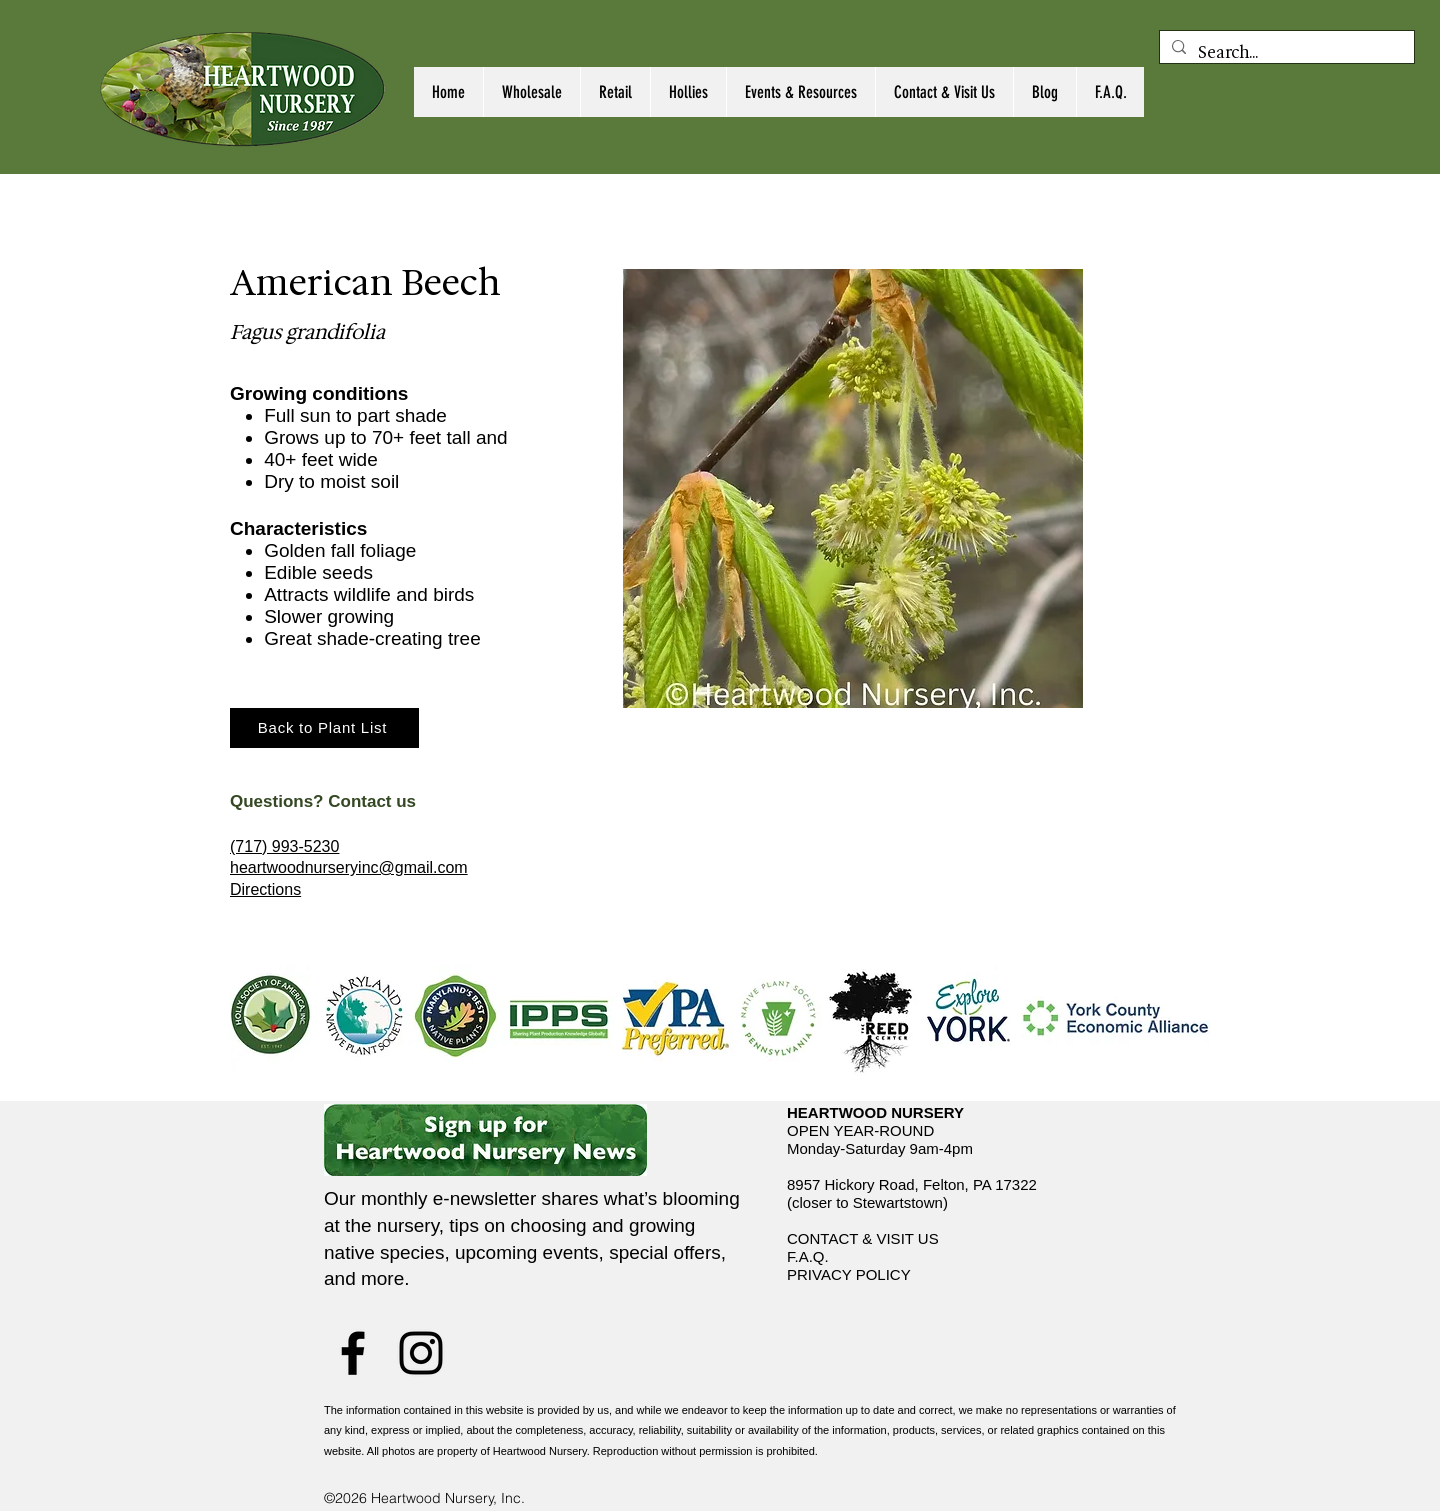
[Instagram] (421, 1353)
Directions (265, 889)
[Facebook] (353, 1353)
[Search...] (1285, 53)
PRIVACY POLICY (849, 1274)
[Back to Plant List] (324, 728)
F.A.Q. (808, 1256)
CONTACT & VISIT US (863, 1238)
